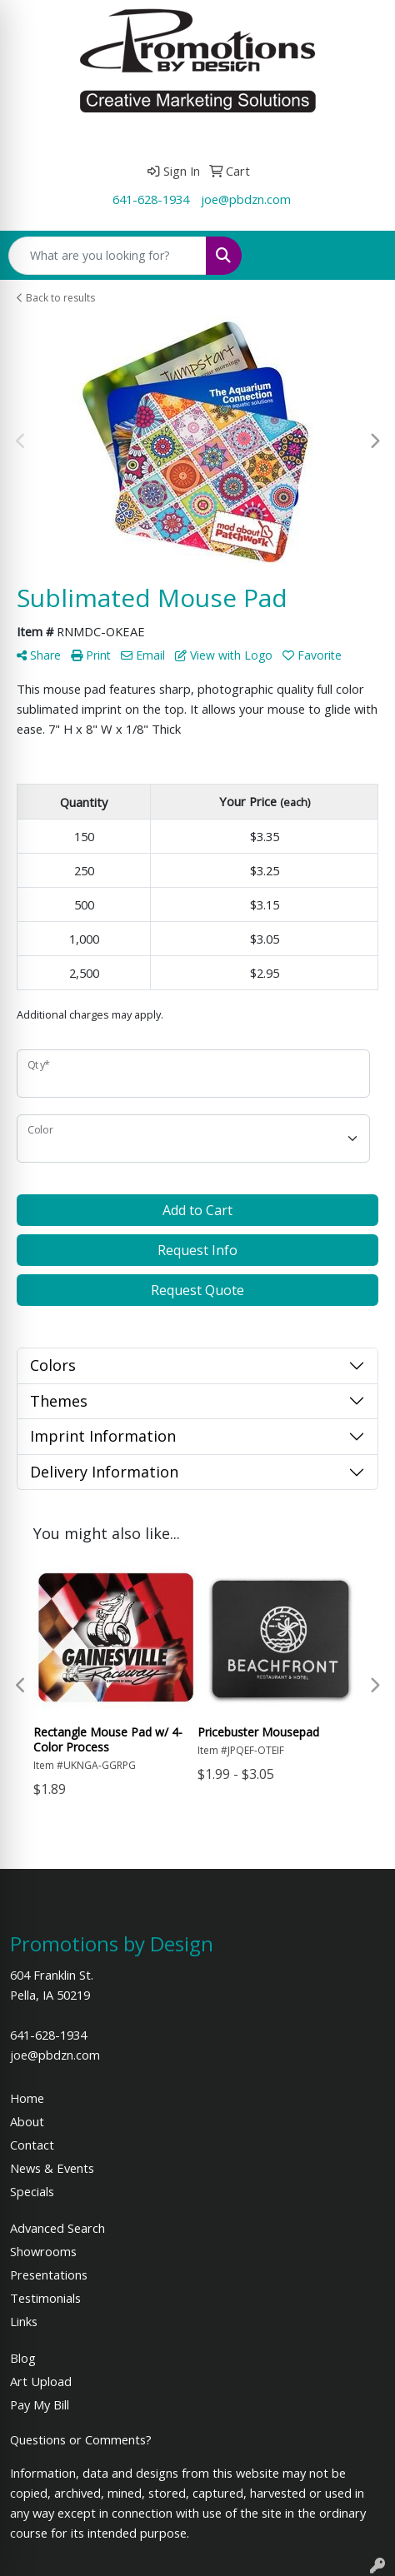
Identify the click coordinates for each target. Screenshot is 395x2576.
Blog (23, 2357)
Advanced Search (57, 2228)
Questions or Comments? (81, 2439)
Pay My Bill (39, 2404)
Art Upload (41, 2381)
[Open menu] (361, 255)
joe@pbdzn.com (246, 199)
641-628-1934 (150, 199)
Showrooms (43, 2251)
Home (27, 2098)
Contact (32, 2144)
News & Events (52, 2168)
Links (24, 2321)
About (27, 2121)
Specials (32, 2191)
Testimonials (45, 2298)
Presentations (49, 2274)
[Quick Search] (107, 256)
